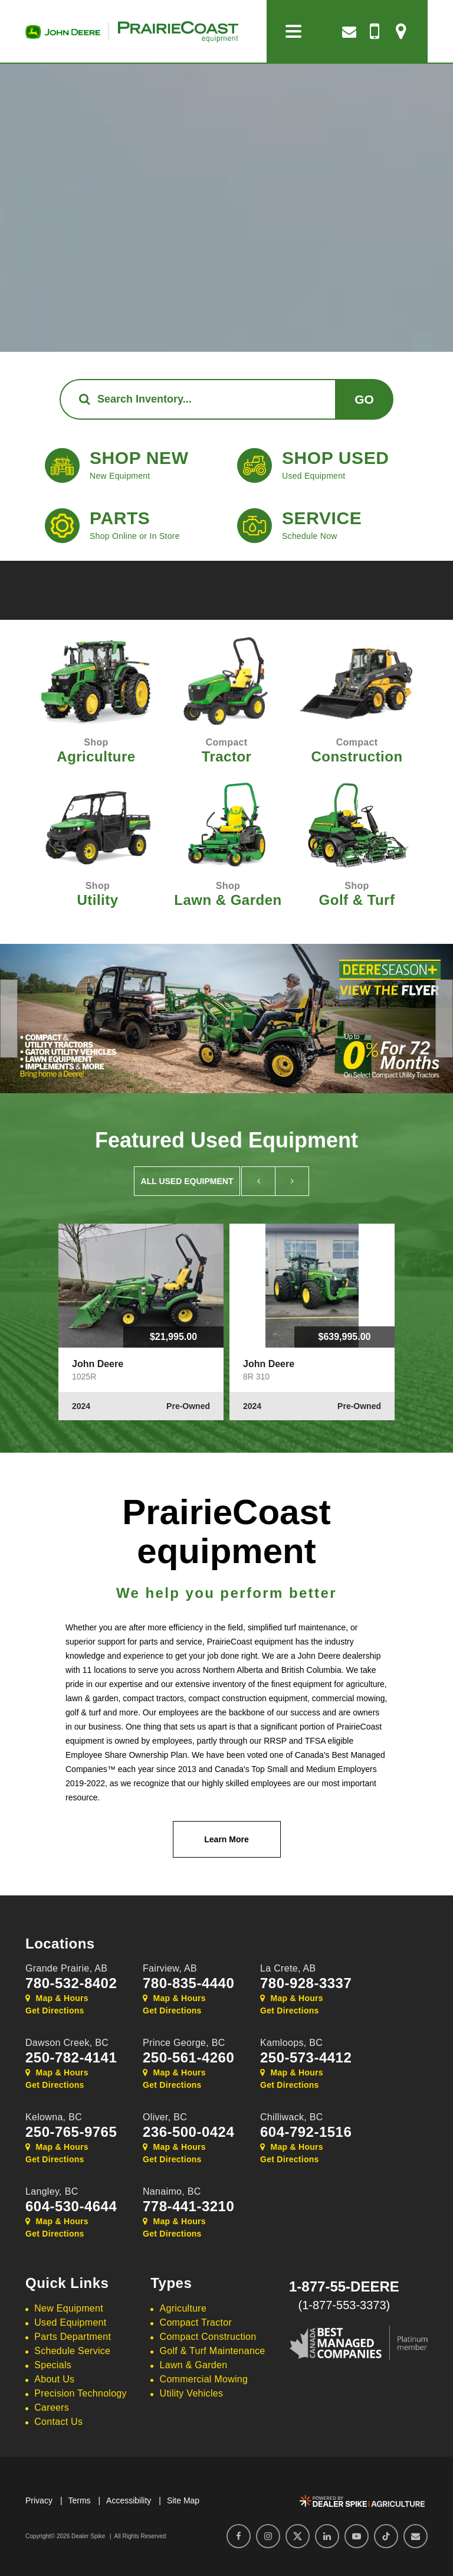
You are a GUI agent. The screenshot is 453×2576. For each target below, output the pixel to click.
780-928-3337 (306, 1983)
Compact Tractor (196, 2322)
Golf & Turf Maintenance (212, 2351)
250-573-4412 (306, 2058)
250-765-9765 (71, 2132)
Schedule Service (72, 2351)
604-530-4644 (71, 2206)
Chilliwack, (291, 2117)
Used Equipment (70, 2322)
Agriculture (183, 2308)
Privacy (38, 2500)
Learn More (226, 1839)
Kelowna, (53, 2117)
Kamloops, (291, 2043)
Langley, (51, 2191)
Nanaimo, (172, 2191)
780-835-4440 (188, 1983)
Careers (51, 2407)
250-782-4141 (71, 2058)
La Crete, (288, 1968)
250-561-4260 (188, 2058)
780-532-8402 (71, 1983)
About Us (54, 2379)
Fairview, (170, 1968)
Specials (52, 2365)
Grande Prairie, (66, 1968)
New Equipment (68, 2308)
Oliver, (165, 2117)
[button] (9, 1018)
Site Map (183, 2500)
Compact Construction (208, 2337)
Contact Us (58, 2422)
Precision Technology (80, 2393)
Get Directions (54, 2010)
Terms (79, 2500)
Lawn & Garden (194, 2365)
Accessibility (128, 2500)
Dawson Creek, (67, 2043)
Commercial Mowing (204, 2379)
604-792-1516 (306, 2132)
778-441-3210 (188, 2206)
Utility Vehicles (192, 2393)
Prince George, (184, 2043)
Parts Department (72, 2337)
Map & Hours (56, 1998)
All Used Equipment (187, 1181)
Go (364, 399)
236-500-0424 (188, 2132)
